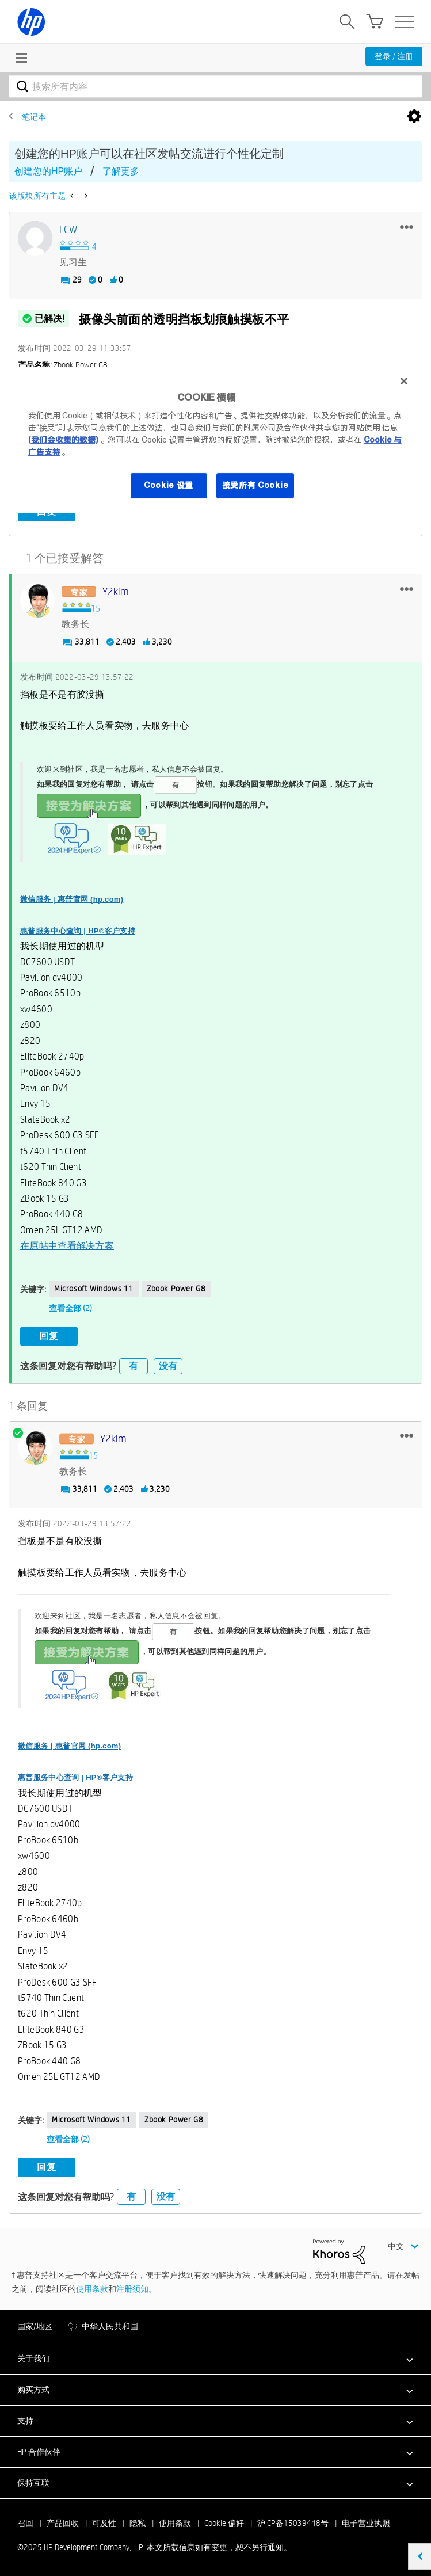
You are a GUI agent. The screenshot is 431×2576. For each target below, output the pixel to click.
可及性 (104, 2522)
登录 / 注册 (394, 56)
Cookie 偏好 (224, 2522)
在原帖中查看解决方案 (67, 1246)
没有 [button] (168, 1365)
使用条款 (92, 2288)
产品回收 (63, 2522)
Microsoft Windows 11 (94, 1288)
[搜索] (215, 86)
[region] (216, 440)
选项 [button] (414, 117)
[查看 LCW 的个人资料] (68, 230)
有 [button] (133, 1365)
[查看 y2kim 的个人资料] (115, 592)
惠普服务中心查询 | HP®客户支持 (77, 930)
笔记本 (34, 117)
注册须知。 (136, 2288)
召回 (25, 2522)
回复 (49, 1336)
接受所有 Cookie (255, 485)
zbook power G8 (176, 1288)
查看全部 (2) (70, 1308)
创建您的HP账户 (48, 171)
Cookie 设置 (168, 485)
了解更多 (120, 171)
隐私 (137, 2522)
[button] (406, 227)
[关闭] (404, 381)
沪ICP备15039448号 (293, 2522)
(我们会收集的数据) (63, 440)
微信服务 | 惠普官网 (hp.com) (71, 898)
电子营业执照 (366, 2522)
